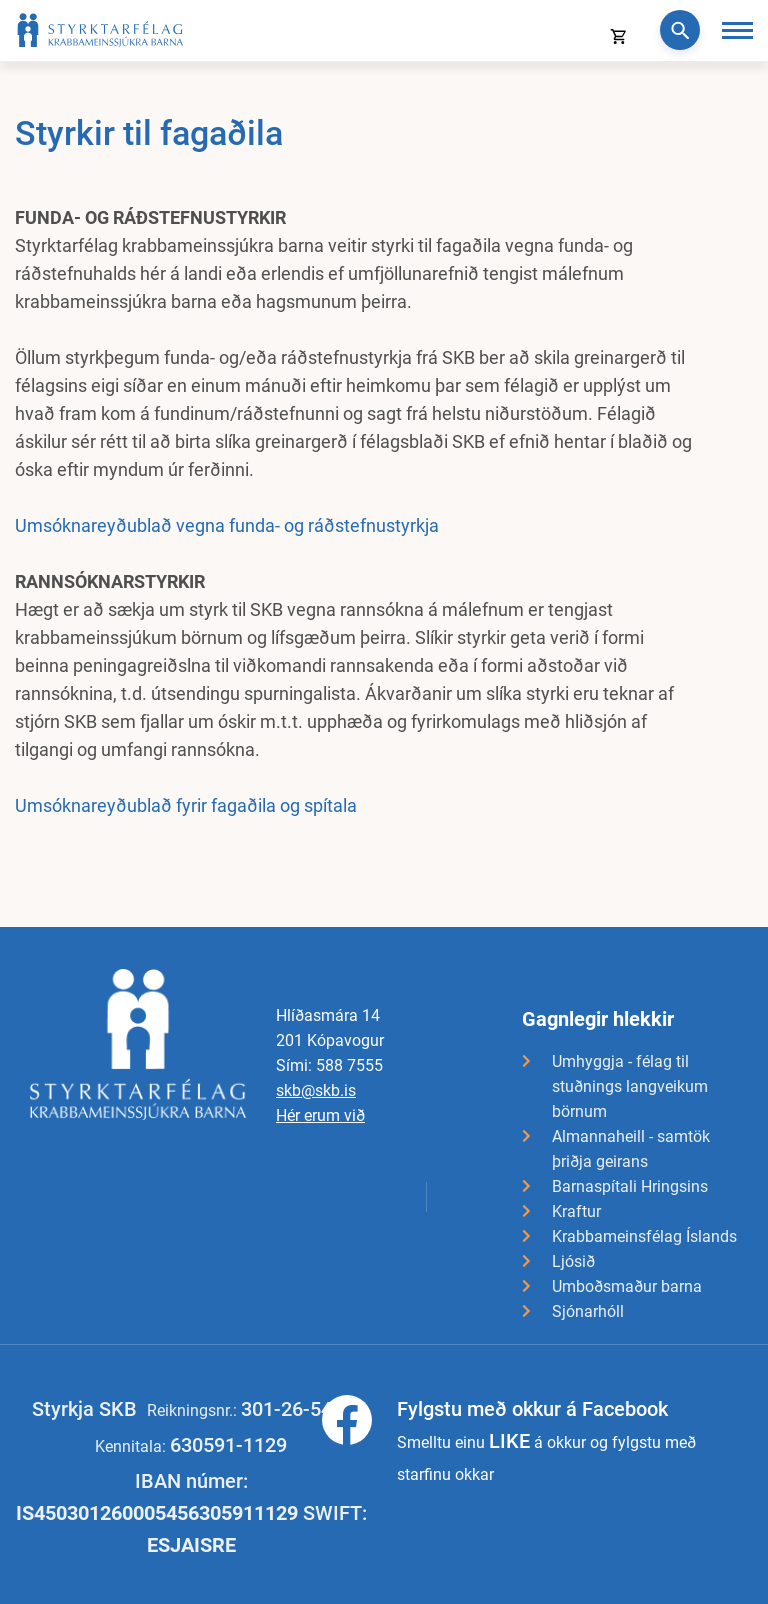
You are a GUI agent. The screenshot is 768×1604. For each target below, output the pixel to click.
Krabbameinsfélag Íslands (644, 1236)
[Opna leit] (680, 30)
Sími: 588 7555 (329, 1065)
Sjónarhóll (588, 1311)
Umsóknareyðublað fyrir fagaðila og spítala (186, 805)
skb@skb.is (316, 1090)
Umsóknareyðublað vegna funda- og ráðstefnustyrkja (227, 525)
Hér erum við (320, 1115)
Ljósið (573, 1261)
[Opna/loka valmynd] (737, 30)
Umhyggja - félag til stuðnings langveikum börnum (630, 1086)
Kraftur (576, 1211)
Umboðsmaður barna (627, 1286)
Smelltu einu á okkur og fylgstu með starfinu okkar (546, 1439)
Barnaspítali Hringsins (630, 1186)
